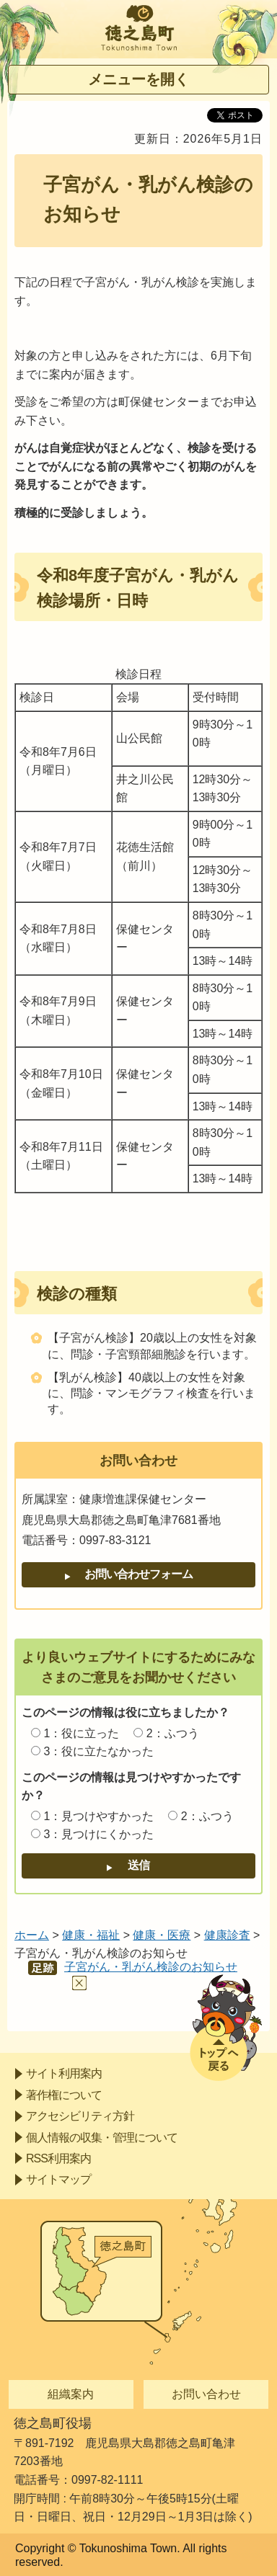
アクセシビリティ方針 (80, 2116)
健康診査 (227, 1935)
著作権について (64, 2095)
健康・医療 (161, 1935)
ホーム (31, 1935)
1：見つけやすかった (98, 1816)
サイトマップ (58, 2179)
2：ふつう (172, 1733)
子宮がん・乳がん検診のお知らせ (150, 1967)
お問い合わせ (206, 2394)
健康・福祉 (91, 1935)
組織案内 (71, 2394)
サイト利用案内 (64, 2073)
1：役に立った (81, 1733)
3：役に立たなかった (98, 1751)
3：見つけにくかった (98, 1834)
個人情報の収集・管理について (101, 2137)
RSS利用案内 (58, 2158)
